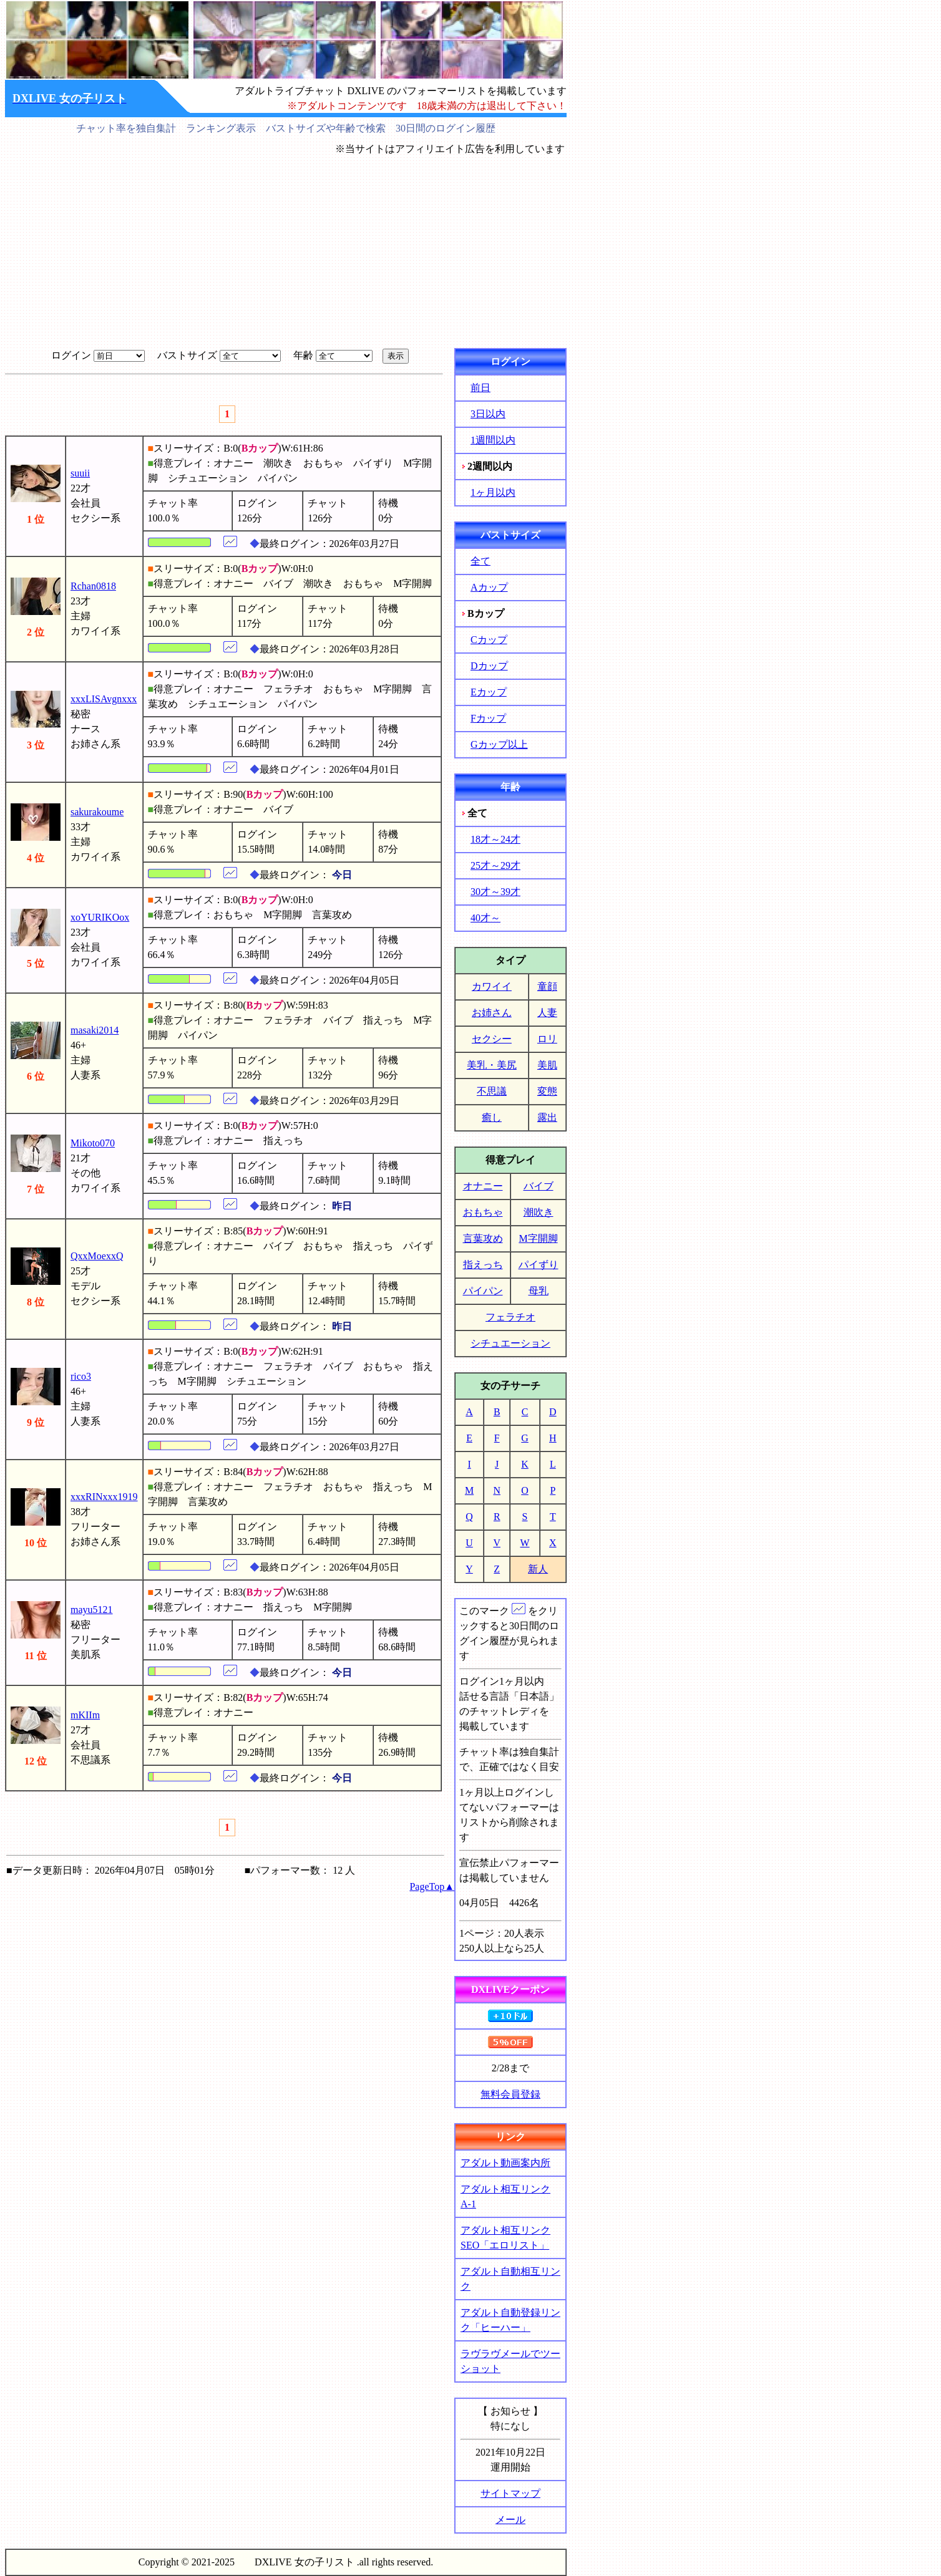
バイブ (538, 1186)
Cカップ (488, 639)
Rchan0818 (93, 586)
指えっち (483, 1264)
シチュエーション (510, 1343)
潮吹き (538, 1212)
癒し (492, 1117)
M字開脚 (538, 1238)
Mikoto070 (93, 1143)
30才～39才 (495, 891)
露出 (547, 1117)
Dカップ (489, 666)
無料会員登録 (510, 2094)
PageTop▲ (431, 1886)
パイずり (538, 1264)
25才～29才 (495, 865)
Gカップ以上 (499, 744)
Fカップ (488, 718)
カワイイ (492, 986)
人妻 (547, 1012)
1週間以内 (492, 440)
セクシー (492, 1039)
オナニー (483, 1186)
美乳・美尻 (492, 1065)
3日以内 (487, 414)
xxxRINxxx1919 (104, 1496)
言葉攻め (483, 1238)
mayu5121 (92, 1609)
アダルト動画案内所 (505, 2162)
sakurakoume (97, 811)
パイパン (483, 1291)
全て (480, 561)
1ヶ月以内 (492, 492)
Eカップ (488, 692)
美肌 (547, 1065)
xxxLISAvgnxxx (104, 699)
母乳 (539, 1291)
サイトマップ (510, 2493)
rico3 (81, 1376)
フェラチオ (510, 1317)
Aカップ (489, 587)
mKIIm (85, 1715)
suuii (80, 473)
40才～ (485, 918)
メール (510, 2519)
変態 (547, 1091)
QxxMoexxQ (97, 1256)
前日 (480, 387)
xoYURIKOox (100, 917)
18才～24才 (495, 839)
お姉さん (492, 1012)
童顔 (547, 986)
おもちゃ (483, 1212)
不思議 (492, 1091)
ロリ (547, 1039)
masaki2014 (95, 1030)
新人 (538, 1569)
